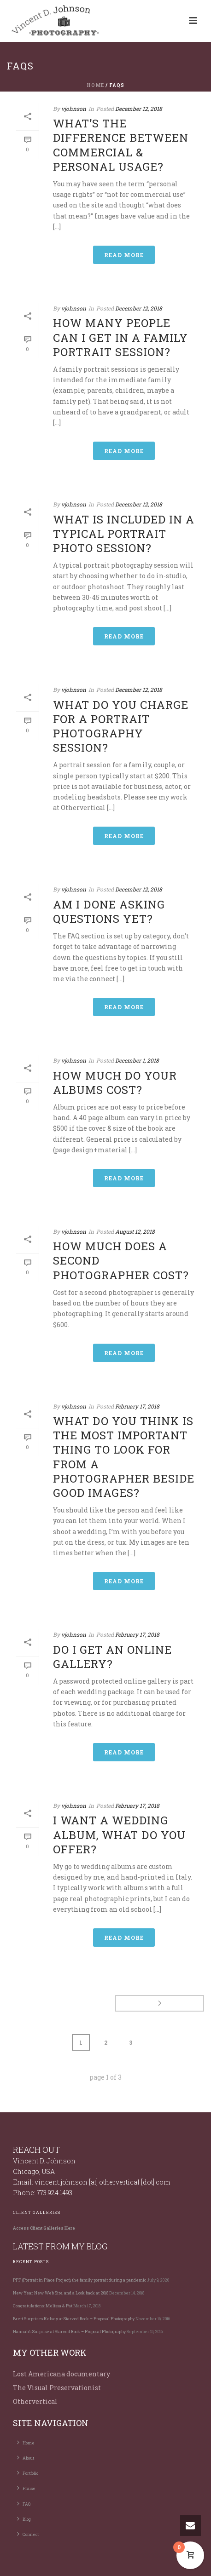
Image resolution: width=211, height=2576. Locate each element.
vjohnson (73, 108)
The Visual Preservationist (57, 2387)
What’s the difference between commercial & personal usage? (120, 145)
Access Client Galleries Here (44, 2228)
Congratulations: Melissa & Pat (42, 2305)
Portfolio (27, 2472)
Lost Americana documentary (61, 2373)
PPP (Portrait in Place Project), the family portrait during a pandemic (79, 2280)
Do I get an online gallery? (112, 1656)
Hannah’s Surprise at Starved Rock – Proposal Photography (69, 2331)
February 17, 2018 (137, 1406)
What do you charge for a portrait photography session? (120, 726)
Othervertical (35, 2401)
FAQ (23, 2503)
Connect (28, 2533)
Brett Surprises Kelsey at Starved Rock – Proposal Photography (74, 2318)
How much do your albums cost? (115, 1082)
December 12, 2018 (138, 108)
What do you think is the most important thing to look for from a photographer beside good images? (123, 1457)
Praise (26, 2487)
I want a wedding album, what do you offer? (119, 1834)
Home (95, 85)
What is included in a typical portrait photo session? (123, 533)
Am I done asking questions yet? (109, 911)
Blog (24, 2518)
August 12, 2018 (135, 1231)
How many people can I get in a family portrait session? (120, 337)
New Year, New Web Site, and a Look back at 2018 (60, 2292)
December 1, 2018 (137, 1060)
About (25, 2457)
